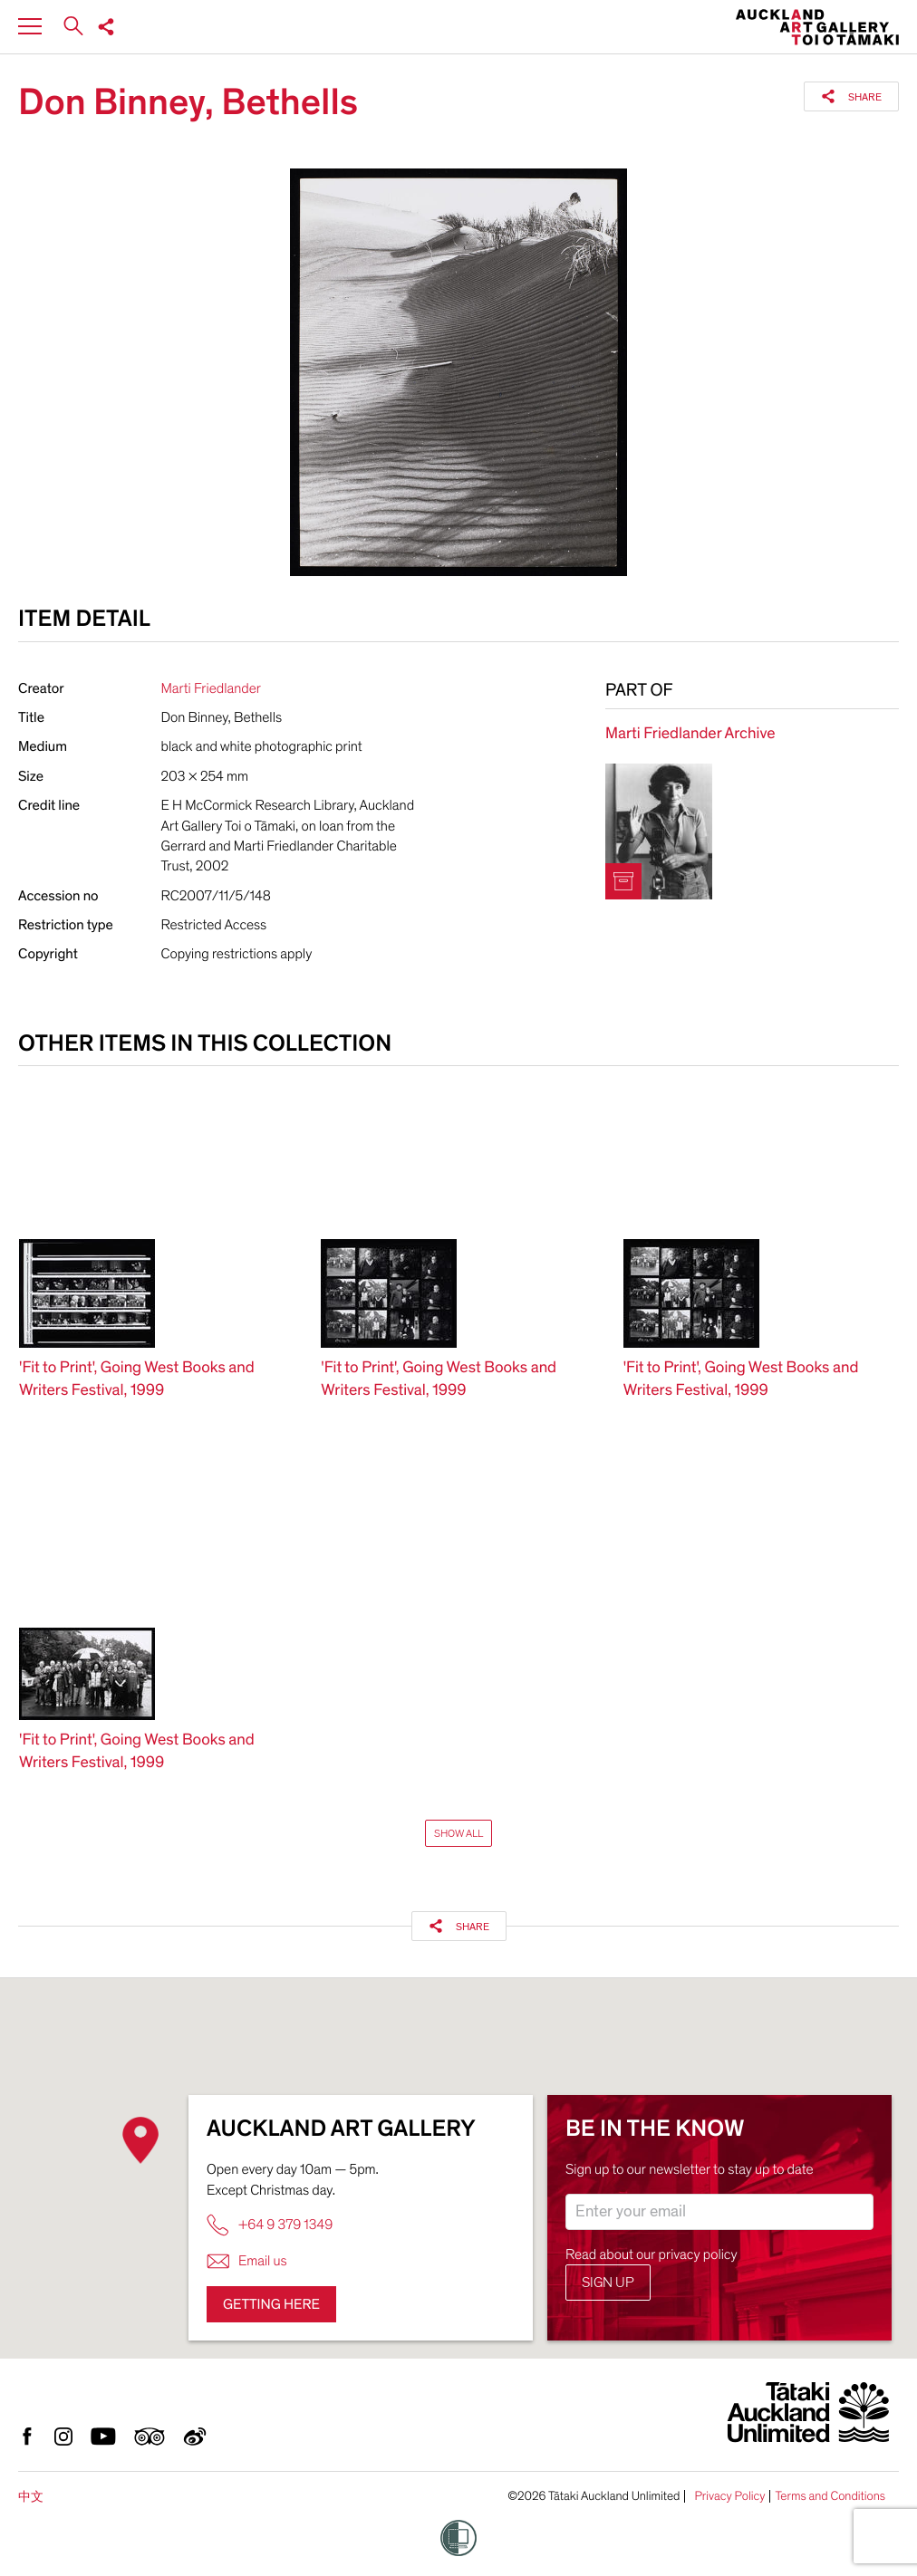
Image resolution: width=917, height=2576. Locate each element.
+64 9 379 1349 (270, 2225)
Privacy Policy (729, 2496)
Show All (458, 1833)
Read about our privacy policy (651, 2254)
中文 (30, 2496)
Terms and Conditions (830, 2496)
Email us (247, 2261)
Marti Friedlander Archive (690, 734)
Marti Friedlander (211, 688)
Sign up (608, 2282)
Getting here (271, 2304)
